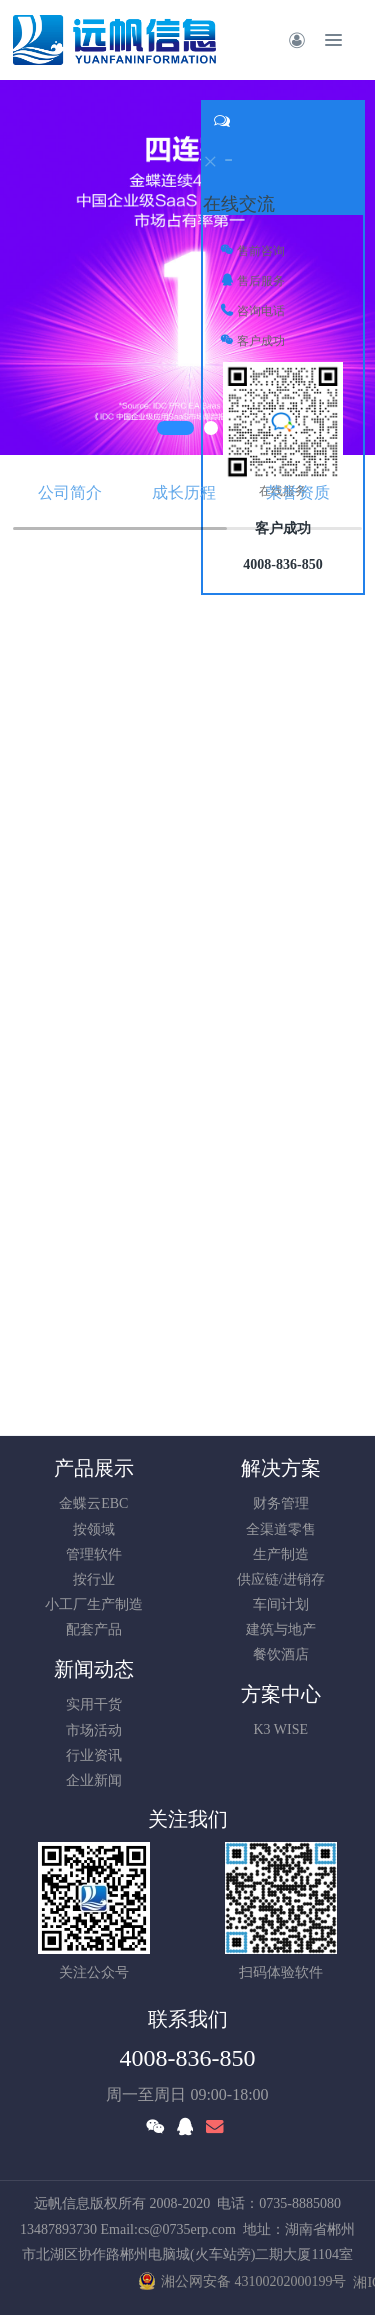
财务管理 (281, 1503)
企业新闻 (94, 1780)
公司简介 (70, 492)
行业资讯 (94, 1755)
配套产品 (94, 1629)
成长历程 (184, 492)
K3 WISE (280, 1729)
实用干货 (94, 1704)
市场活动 (94, 1730)
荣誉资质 (298, 492)
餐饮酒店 (281, 1654)
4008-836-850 (188, 2058)
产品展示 (94, 1468)
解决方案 (281, 1468)
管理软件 (94, 1554)
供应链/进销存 (281, 1579)
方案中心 (281, 1694)
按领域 (94, 1529)
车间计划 (281, 1604)
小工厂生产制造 (94, 1604)
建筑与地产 (281, 1629)
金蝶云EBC (93, 1503)
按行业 (94, 1579)
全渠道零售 (281, 1529)
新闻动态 (94, 1669)
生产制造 (281, 1554)
